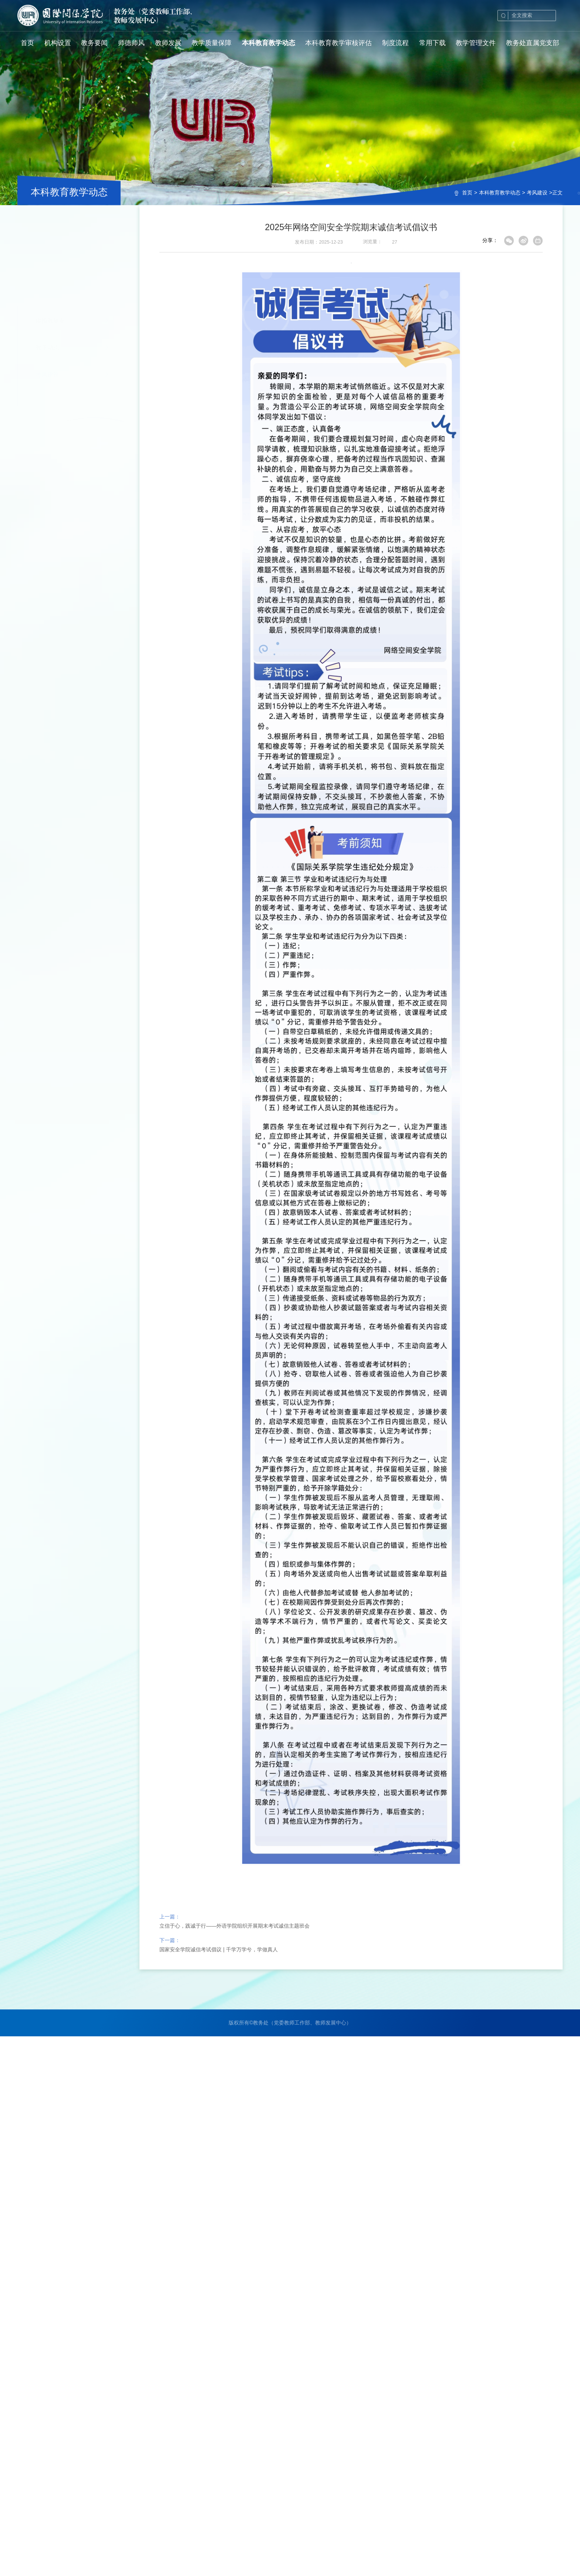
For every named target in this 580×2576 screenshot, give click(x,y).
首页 (467, 193)
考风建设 (537, 193)
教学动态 (47, 254)
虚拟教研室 (50, 227)
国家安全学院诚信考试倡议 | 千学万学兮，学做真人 (218, 1976)
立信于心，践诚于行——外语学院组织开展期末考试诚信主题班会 (234, 1952)
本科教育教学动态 (499, 193)
